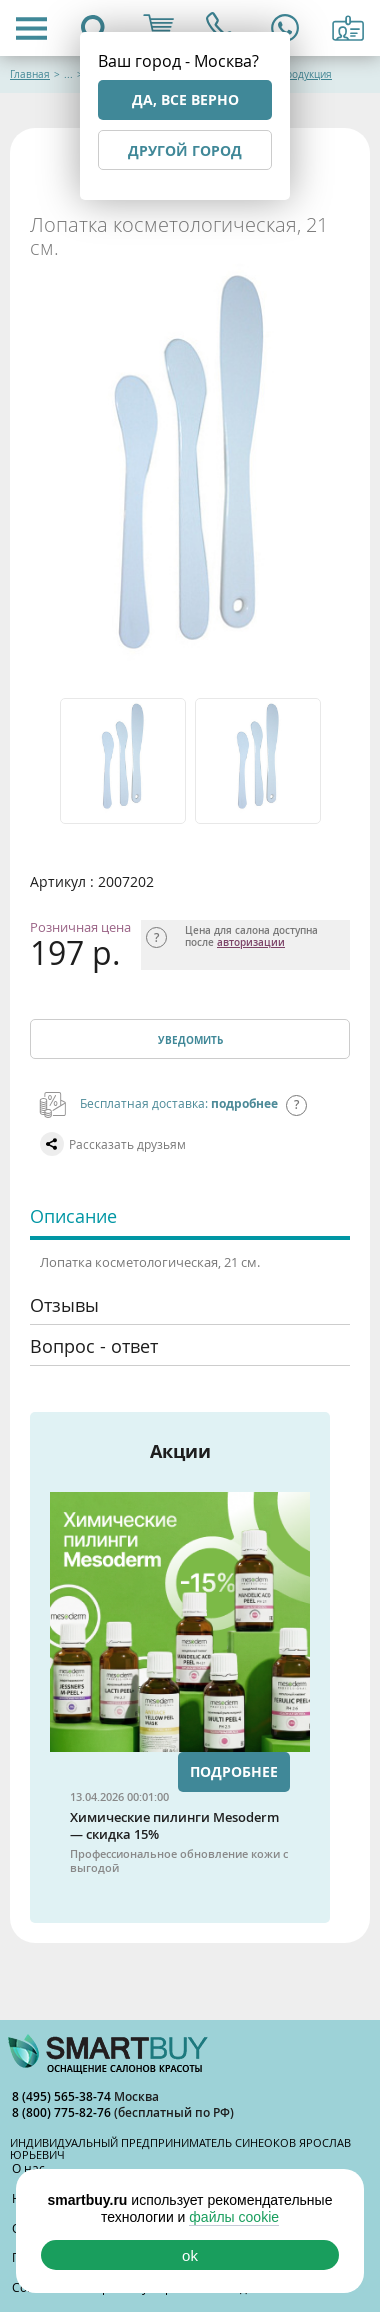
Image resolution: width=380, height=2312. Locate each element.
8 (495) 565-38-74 (63, 2096)
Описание (73, 1216)
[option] (122, 761)
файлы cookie (234, 2217)
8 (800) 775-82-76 (63, 2112)
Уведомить (190, 1040)
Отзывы (64, 1305)
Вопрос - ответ (94, 1346)
